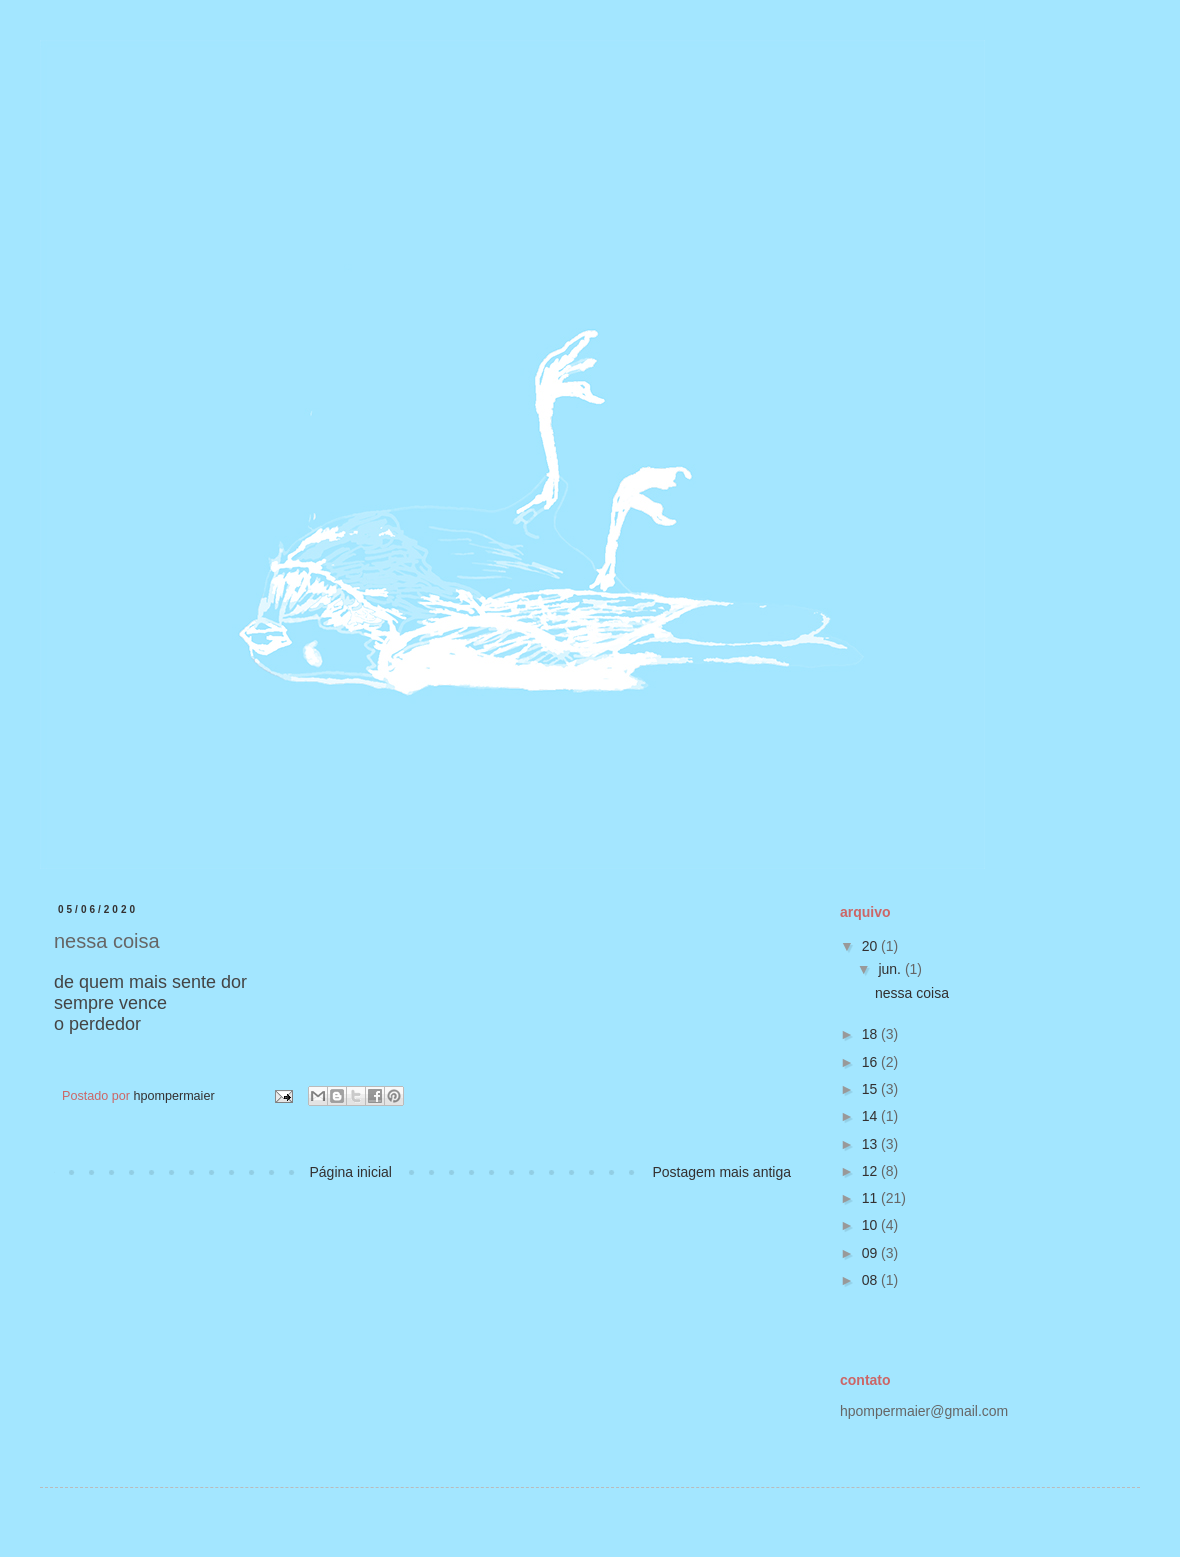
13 (871, 1144)
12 (871, 1171)
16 (871, 1062)
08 (871, 1280)
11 (871, 1198)
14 (871, 1116)
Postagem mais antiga (721, 1172)
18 (871, 1034)
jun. (891, 969)
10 (871, 1225)
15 (871, 1089)
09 (871, 1253)
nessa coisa (912, 993)
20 (871, 946)
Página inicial (350, 1172)
